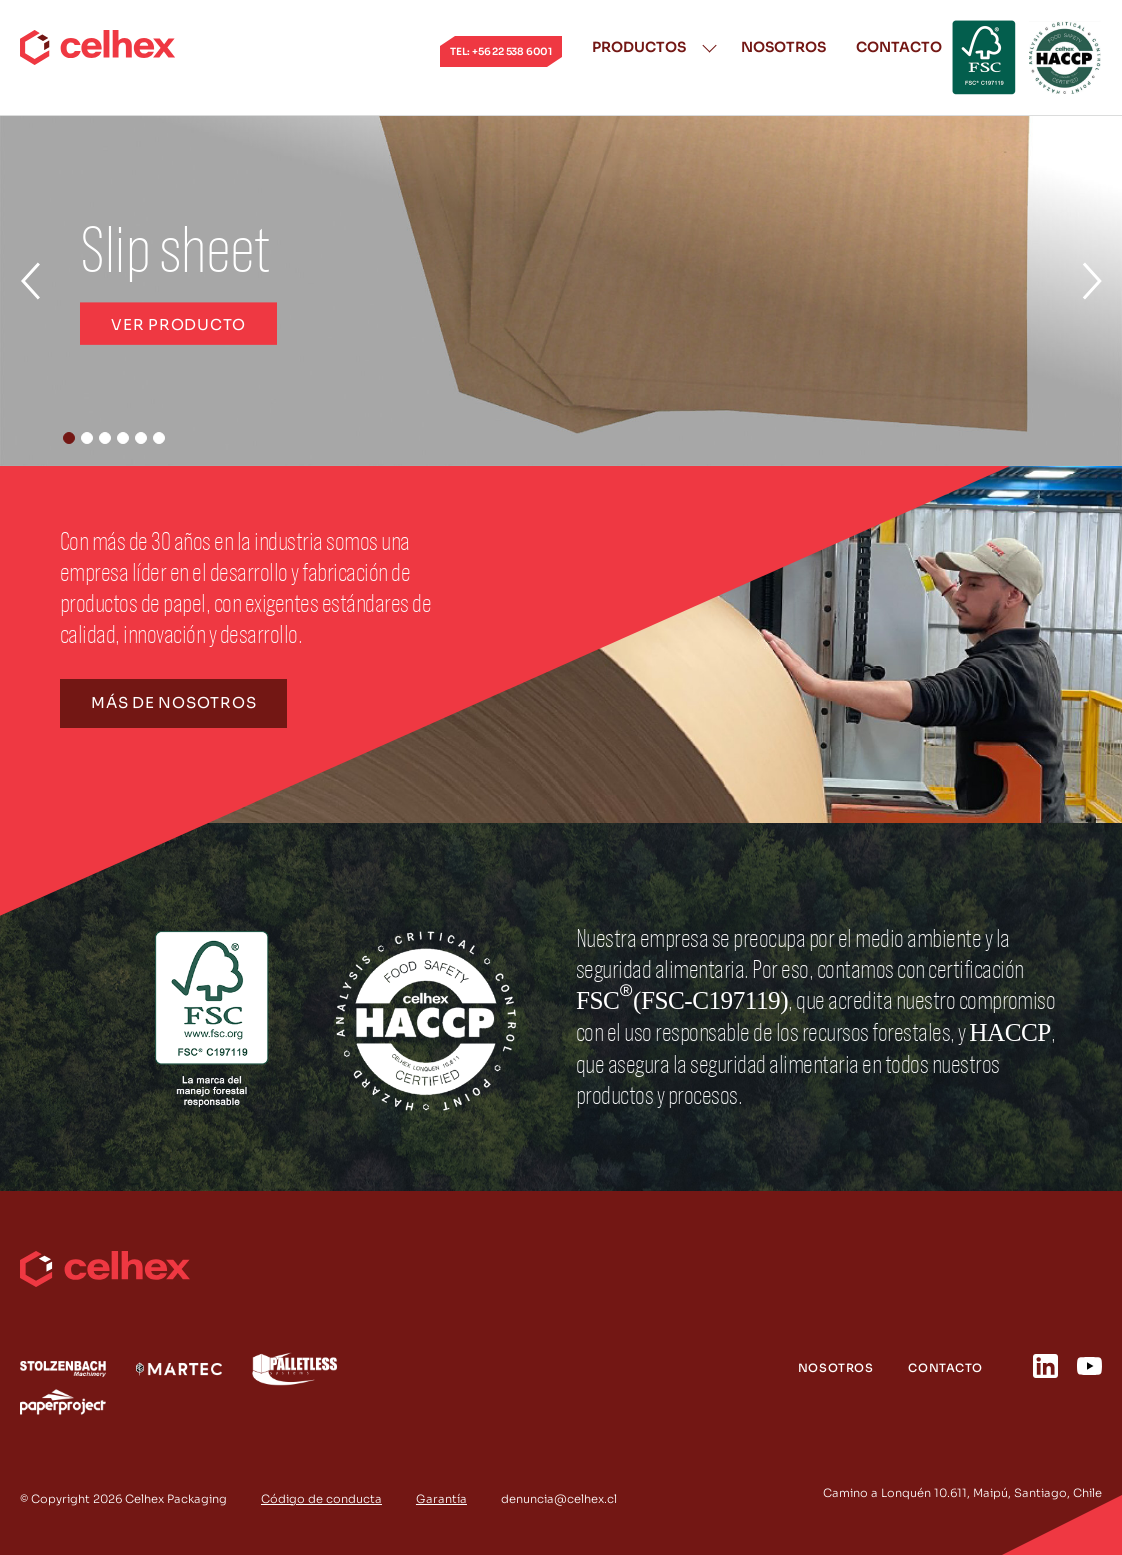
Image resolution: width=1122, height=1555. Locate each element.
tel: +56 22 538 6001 (501, 51)
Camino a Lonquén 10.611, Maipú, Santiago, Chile (962, 1493)
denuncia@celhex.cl (559, 1499)
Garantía (441, 1499)
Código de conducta (321, 1499)
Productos (639, 47)
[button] (69, 438)
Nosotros (783, 47)
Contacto (899, 47)
